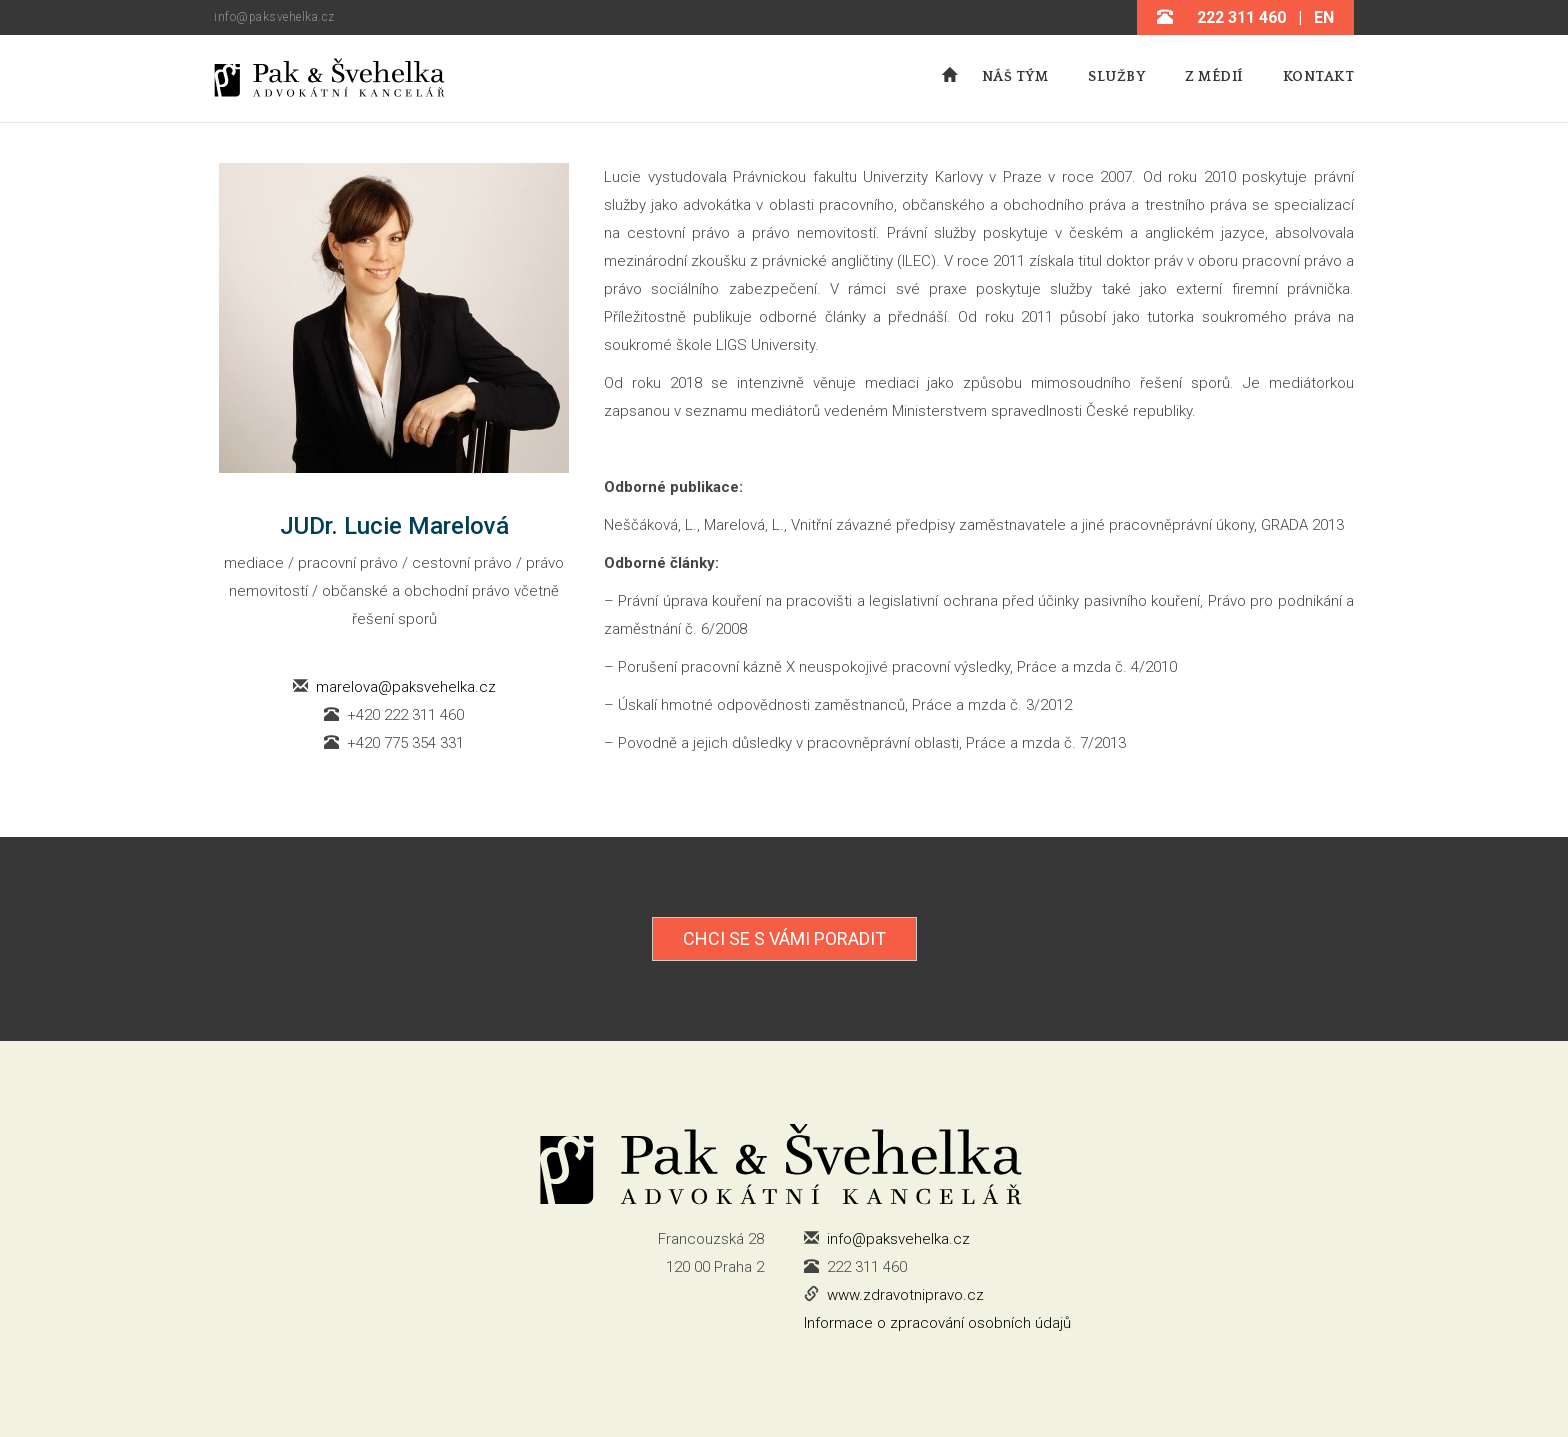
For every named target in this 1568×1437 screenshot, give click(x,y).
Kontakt (1319, 77)
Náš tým (1015, 77)
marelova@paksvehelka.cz (406, 687)
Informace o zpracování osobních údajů (937, 1323)
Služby (1116, 77)
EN (1324, 17)
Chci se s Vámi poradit (784, 938)
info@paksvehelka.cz (274, 17)
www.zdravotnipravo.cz (905, 1295)
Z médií (1214, 77)
